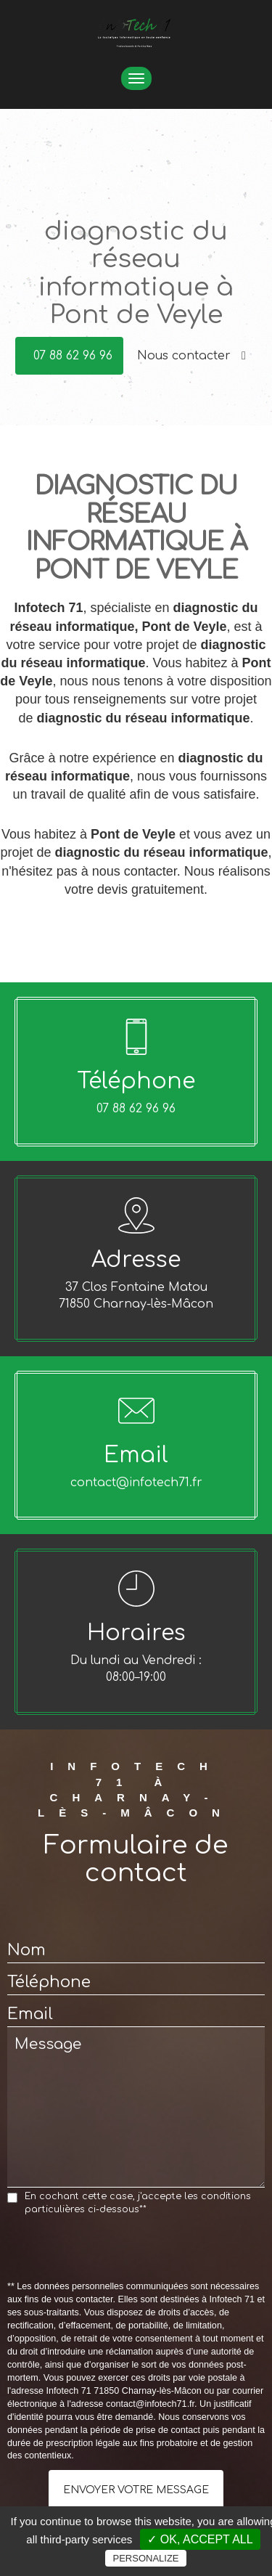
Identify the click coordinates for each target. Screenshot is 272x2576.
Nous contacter (191, 355)
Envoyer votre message (136, 2490)
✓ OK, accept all (199, 2539)
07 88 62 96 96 (72, 355)
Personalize (145, 2558)
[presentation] (117, 2252)
